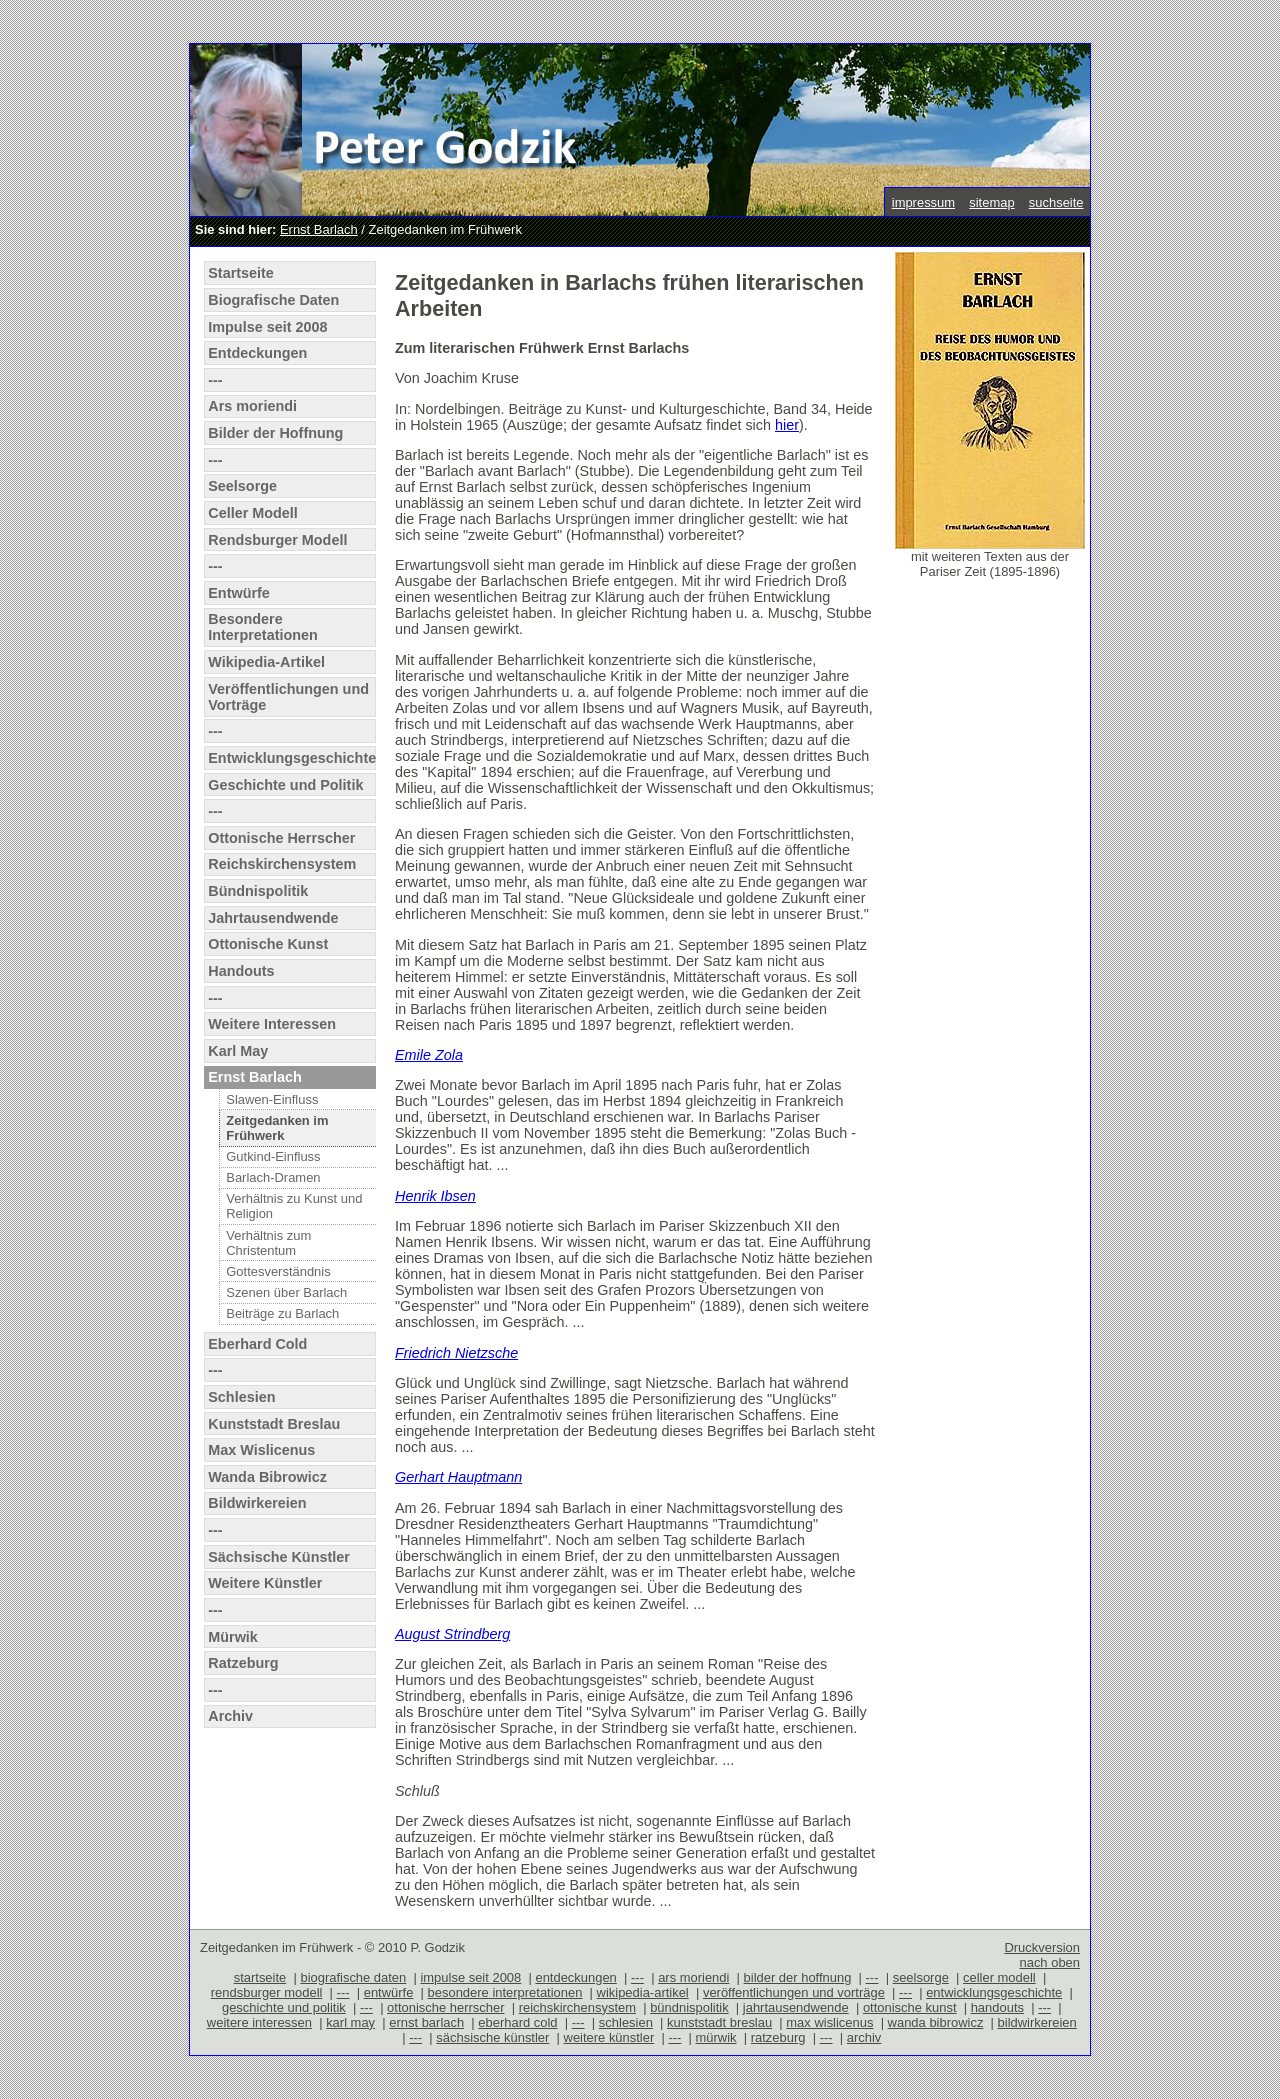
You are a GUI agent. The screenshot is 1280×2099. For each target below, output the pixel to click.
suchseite (1056, 202)
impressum (923, 202)
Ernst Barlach (319, 229)
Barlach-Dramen (273, 1177)
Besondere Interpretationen (263, 627)
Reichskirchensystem (282, 864)
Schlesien (241, 1397)
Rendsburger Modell (277, 540)
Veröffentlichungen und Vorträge (288, 697)
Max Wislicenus (261, 1450)
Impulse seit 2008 (267, 327)
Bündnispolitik (258, 891)
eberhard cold (517, 2022)
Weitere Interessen (272, 1024)
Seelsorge (242, 486)
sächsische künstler (492, 2037)
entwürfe (389, 1992)
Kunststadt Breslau (274, 1424)
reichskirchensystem (577, 2007)
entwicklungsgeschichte (994, 1992)
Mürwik (233, 1637)
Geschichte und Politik (285, 785)
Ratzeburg (243, 1663)
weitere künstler (609, 2037)
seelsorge (921, 1977)
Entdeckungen (257, 353)
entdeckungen (575, 1977)
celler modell (999, 1977)
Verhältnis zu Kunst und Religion (294, 1206)
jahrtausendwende (796, 2007)
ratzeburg (778, 2037)
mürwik (716, 2037)
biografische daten (353, 1977)
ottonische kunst (910, 2007)
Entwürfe (239, 593)
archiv (864, 2037)
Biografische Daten (273, 300)
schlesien (626, 2022)
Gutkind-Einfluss (273, 1156)
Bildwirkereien (257, 1503)
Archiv (230, 1716)
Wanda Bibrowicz (267, 1477)
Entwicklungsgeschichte (291, 758)
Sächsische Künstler (279, 1557)
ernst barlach (426, 2022)
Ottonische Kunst (268, 944)
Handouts (241, 971)
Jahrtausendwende (273, 918)
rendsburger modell (267, 1992)
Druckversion (1042, 1947)
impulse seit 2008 (470, 1977)
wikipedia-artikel (643, 1992)
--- (215, 380)
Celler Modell (253, 513)
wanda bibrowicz (936, 2022)
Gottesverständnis (278, 1271)
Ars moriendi (252, 406)
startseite (260, 1977)
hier (787, 425)
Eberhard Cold (257, 1344)
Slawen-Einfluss (272, 1099)
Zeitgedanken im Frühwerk (277, 1128)
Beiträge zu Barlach (282, 1313)
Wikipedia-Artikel (266, 662)
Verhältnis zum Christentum (268, 1243)
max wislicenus (829, 2022)
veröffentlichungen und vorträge (794, 1992)
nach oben (1049, 1962)
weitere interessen (259, 2022)
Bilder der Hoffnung (275, 433)
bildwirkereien (1037, 2022)
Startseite (241, 273)
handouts (997, 2007)
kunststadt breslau (719, 2022)
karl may (350, 2022)
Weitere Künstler (265, 1583)
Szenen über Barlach (286, 1292)
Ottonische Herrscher (281, 838)
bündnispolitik (689, 2007)
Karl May (238, 1051)
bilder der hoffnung (798, 1977)
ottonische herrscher (445, 2007)
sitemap (991, 202)
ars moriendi (693, 1977)
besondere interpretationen (505, 1992)
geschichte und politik (284, 2007)
